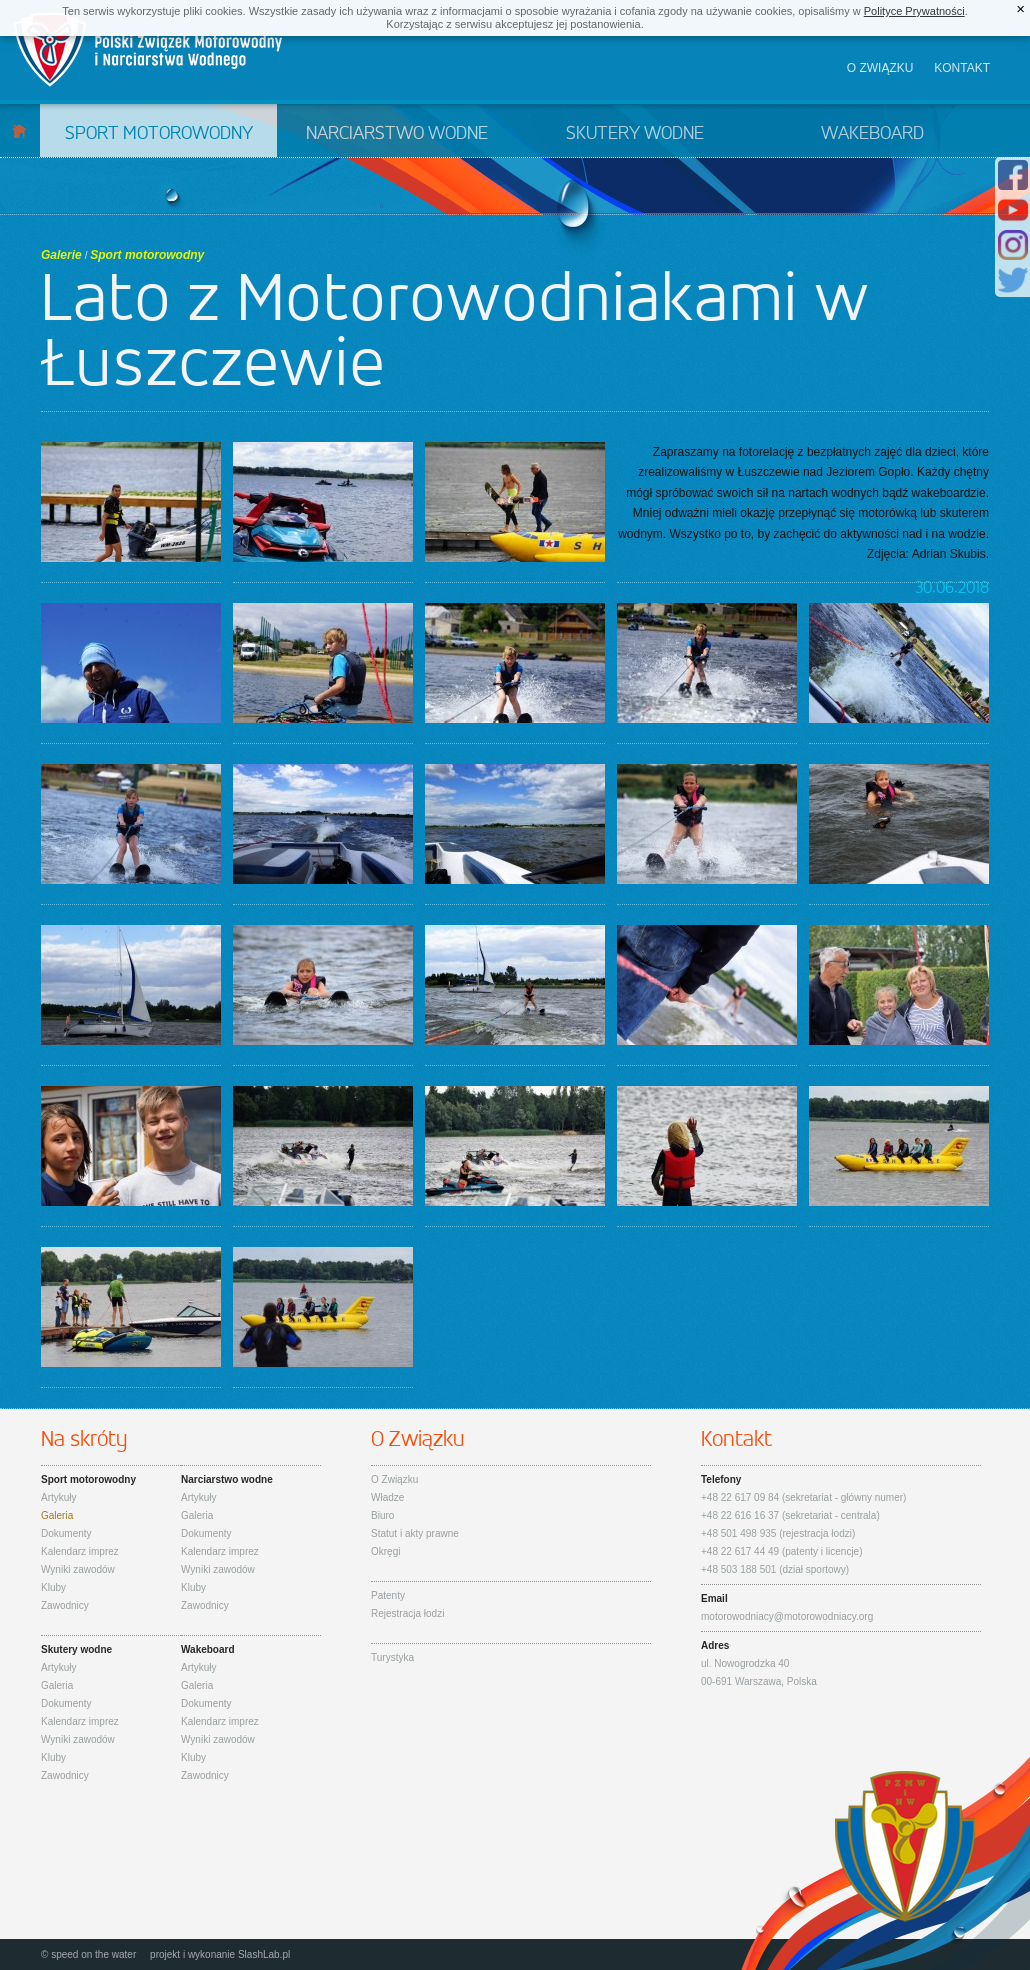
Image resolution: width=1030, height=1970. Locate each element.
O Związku (394, 1479)
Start (19, 130)
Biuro (382, 1515)
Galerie (61, 255)
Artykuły (59, 1497)
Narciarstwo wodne (397, 134)
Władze (387, 1497)
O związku (880, 68)
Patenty (388, 1595)
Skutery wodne (635, 134)
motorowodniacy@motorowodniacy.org (787, 1616)
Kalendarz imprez (80, 1551)
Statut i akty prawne (415, 1533)
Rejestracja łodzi (407, 1613)
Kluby (53, 1587)
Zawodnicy (65, 1605)
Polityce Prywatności (914, 11)
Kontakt (962, 68)
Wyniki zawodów (78, 1569)
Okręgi (385, 1551)
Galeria (57, 1515)
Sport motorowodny (159, 134)
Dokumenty (66, 1533)
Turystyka (392, 1657)
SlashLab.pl (264, 1954)
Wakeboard (872, 134)
